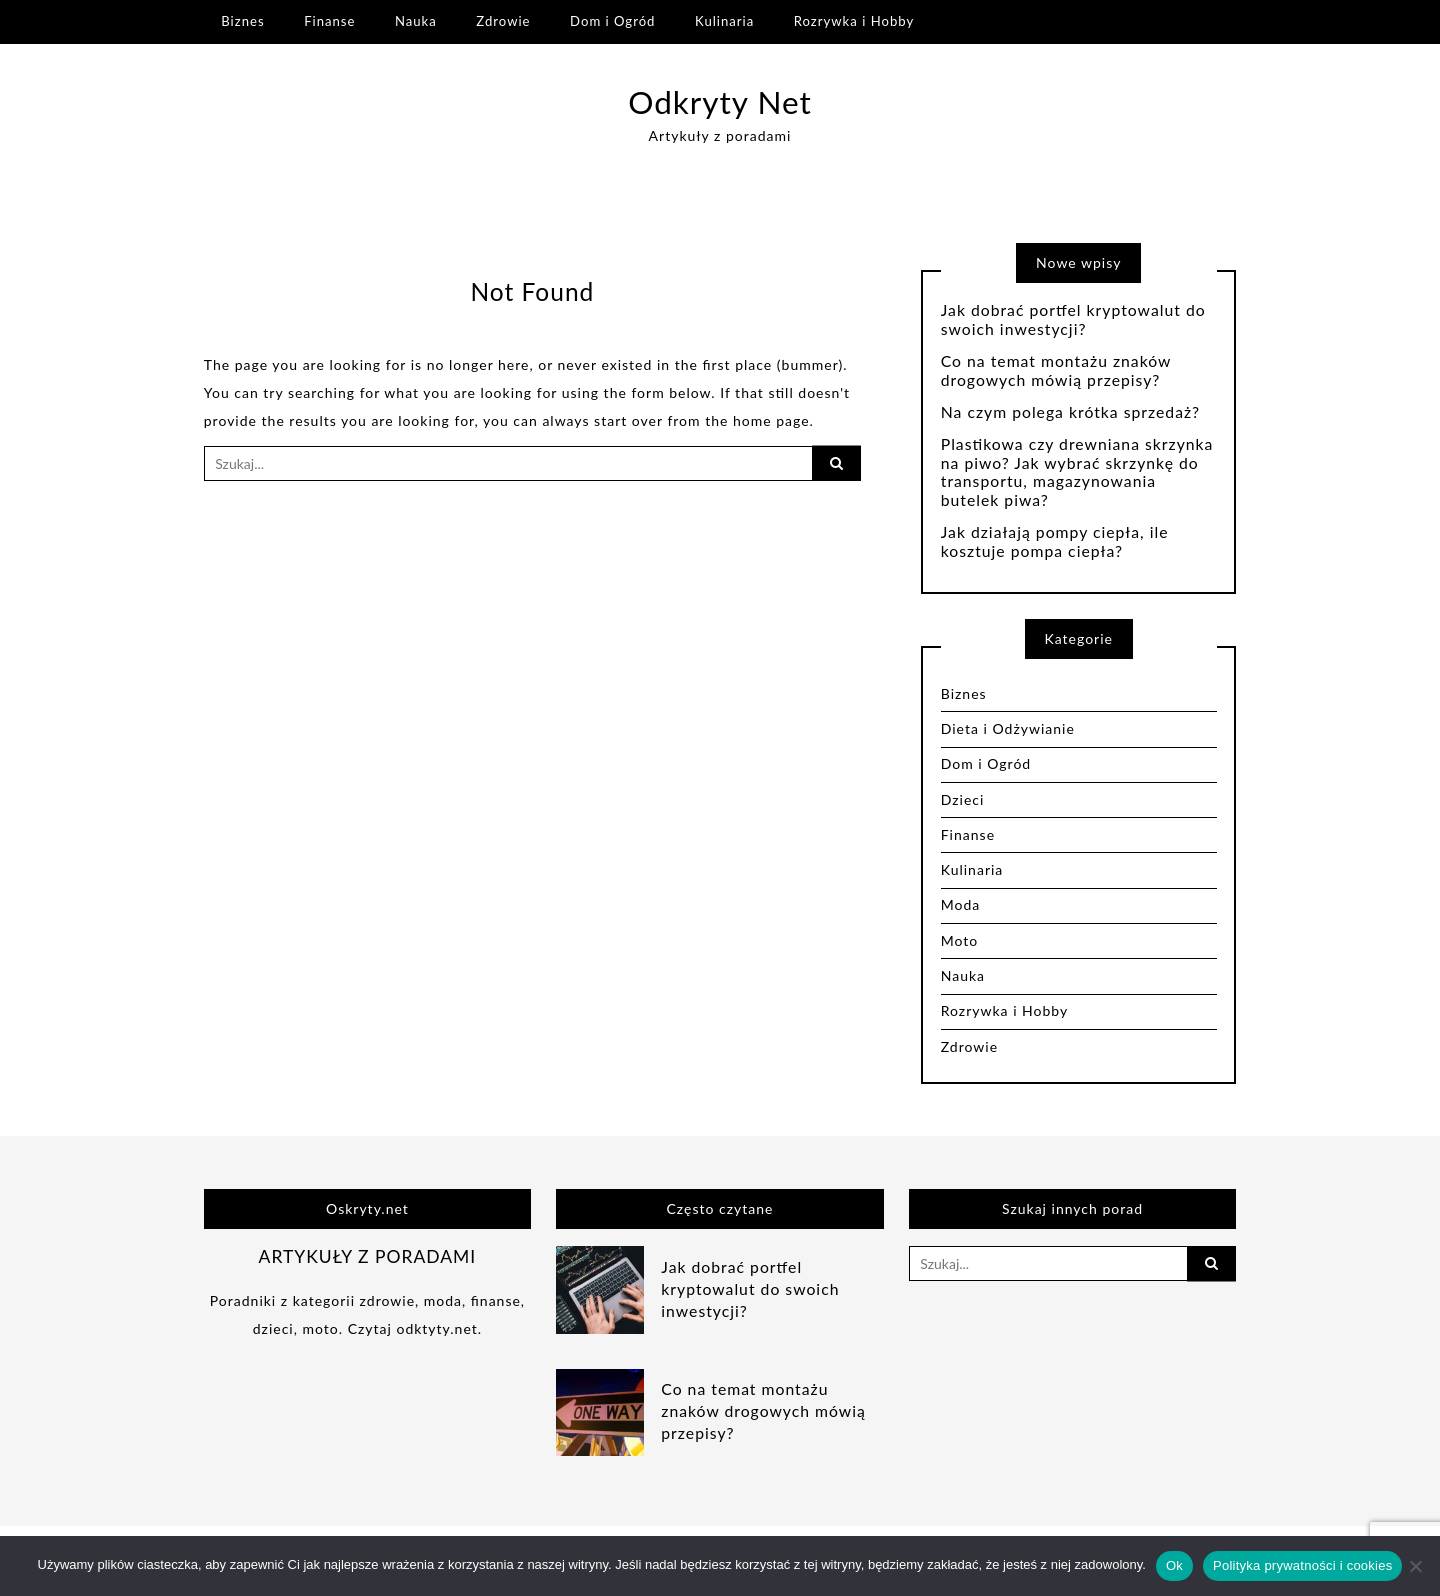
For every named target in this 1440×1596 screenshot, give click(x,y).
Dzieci (963, 799)
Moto (960, 940)
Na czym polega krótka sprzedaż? (1070, 412)
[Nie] (1415, 1566)
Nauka (416, 21)
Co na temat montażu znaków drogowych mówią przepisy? (1056, 370)
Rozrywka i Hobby (854, 21)
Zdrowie (503, 21)
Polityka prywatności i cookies (1302, 1565)
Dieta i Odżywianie (1008, 728)
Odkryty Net (720, 102)
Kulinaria (724, 21)
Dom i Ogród (612, 21)
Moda (961, 904)
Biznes (242, 21)
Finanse (329, 21)
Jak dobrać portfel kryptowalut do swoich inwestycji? (1073, 319)
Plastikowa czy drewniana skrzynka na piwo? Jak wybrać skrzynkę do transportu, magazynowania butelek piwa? (1077, 472)
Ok (1174, 1565)
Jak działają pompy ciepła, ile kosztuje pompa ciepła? (1055, 541)
